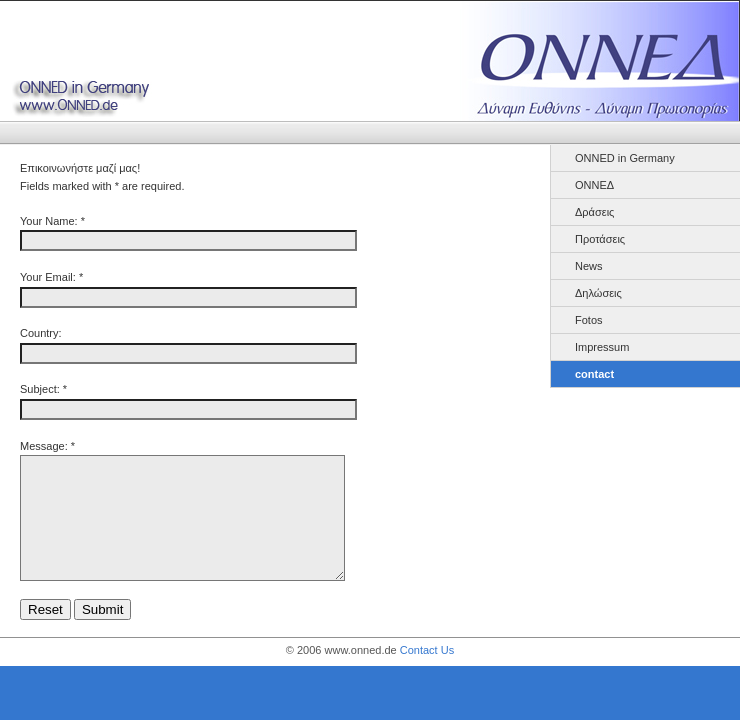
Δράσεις (594, 212)
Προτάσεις (600, 239)
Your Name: (49, 221)
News (589, 266)
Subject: (40, 389)
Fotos (589, 320)
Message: (44, 446)
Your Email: (48, 277)
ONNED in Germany (625, 158)
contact (594, 374)
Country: (41, 333)
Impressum (602, 347)
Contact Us (427, 674)
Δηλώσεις (598, 293)
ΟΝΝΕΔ (594, 185)
